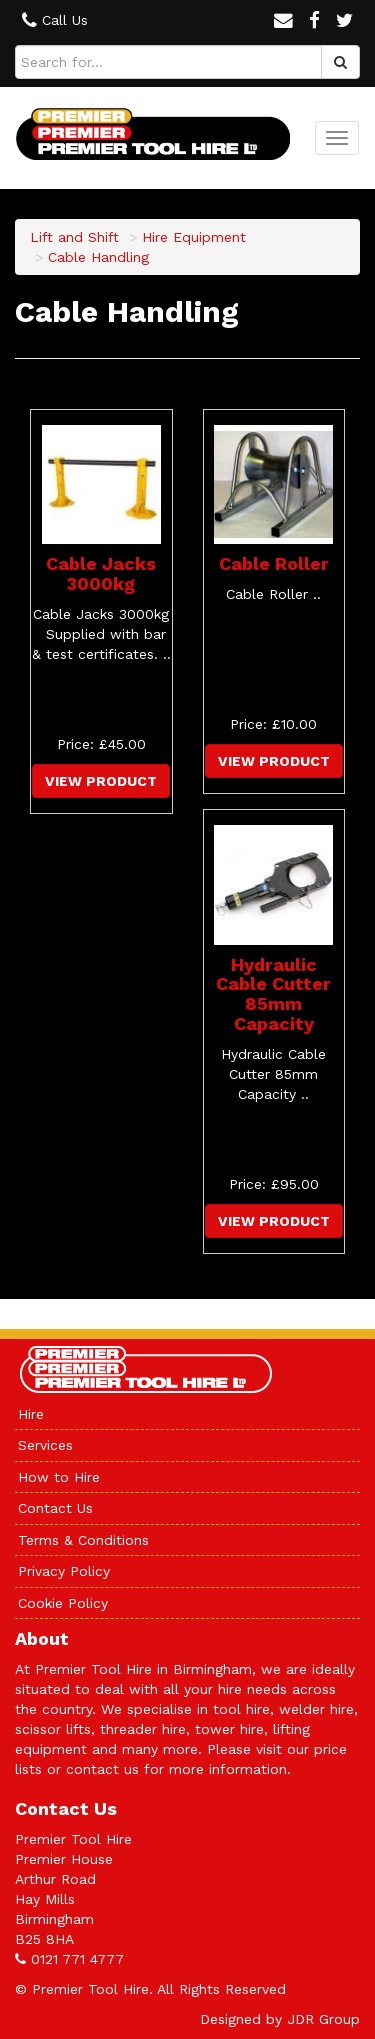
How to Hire (59, 1477)
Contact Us (55, 1508)
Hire (31, 1414)
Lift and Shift (74, 237)
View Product (101, 781)
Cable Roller (274, 563)
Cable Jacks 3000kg (101, 573)
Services (45, 1445)
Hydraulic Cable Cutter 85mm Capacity (273, 994)
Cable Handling (98, 257)
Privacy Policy (64, 1571)
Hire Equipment (194, 237)
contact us (102, 1769)
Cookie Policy (63, 1603)
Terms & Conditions (83, 1540)
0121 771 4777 (77, 1959)
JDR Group (323, 2019)
